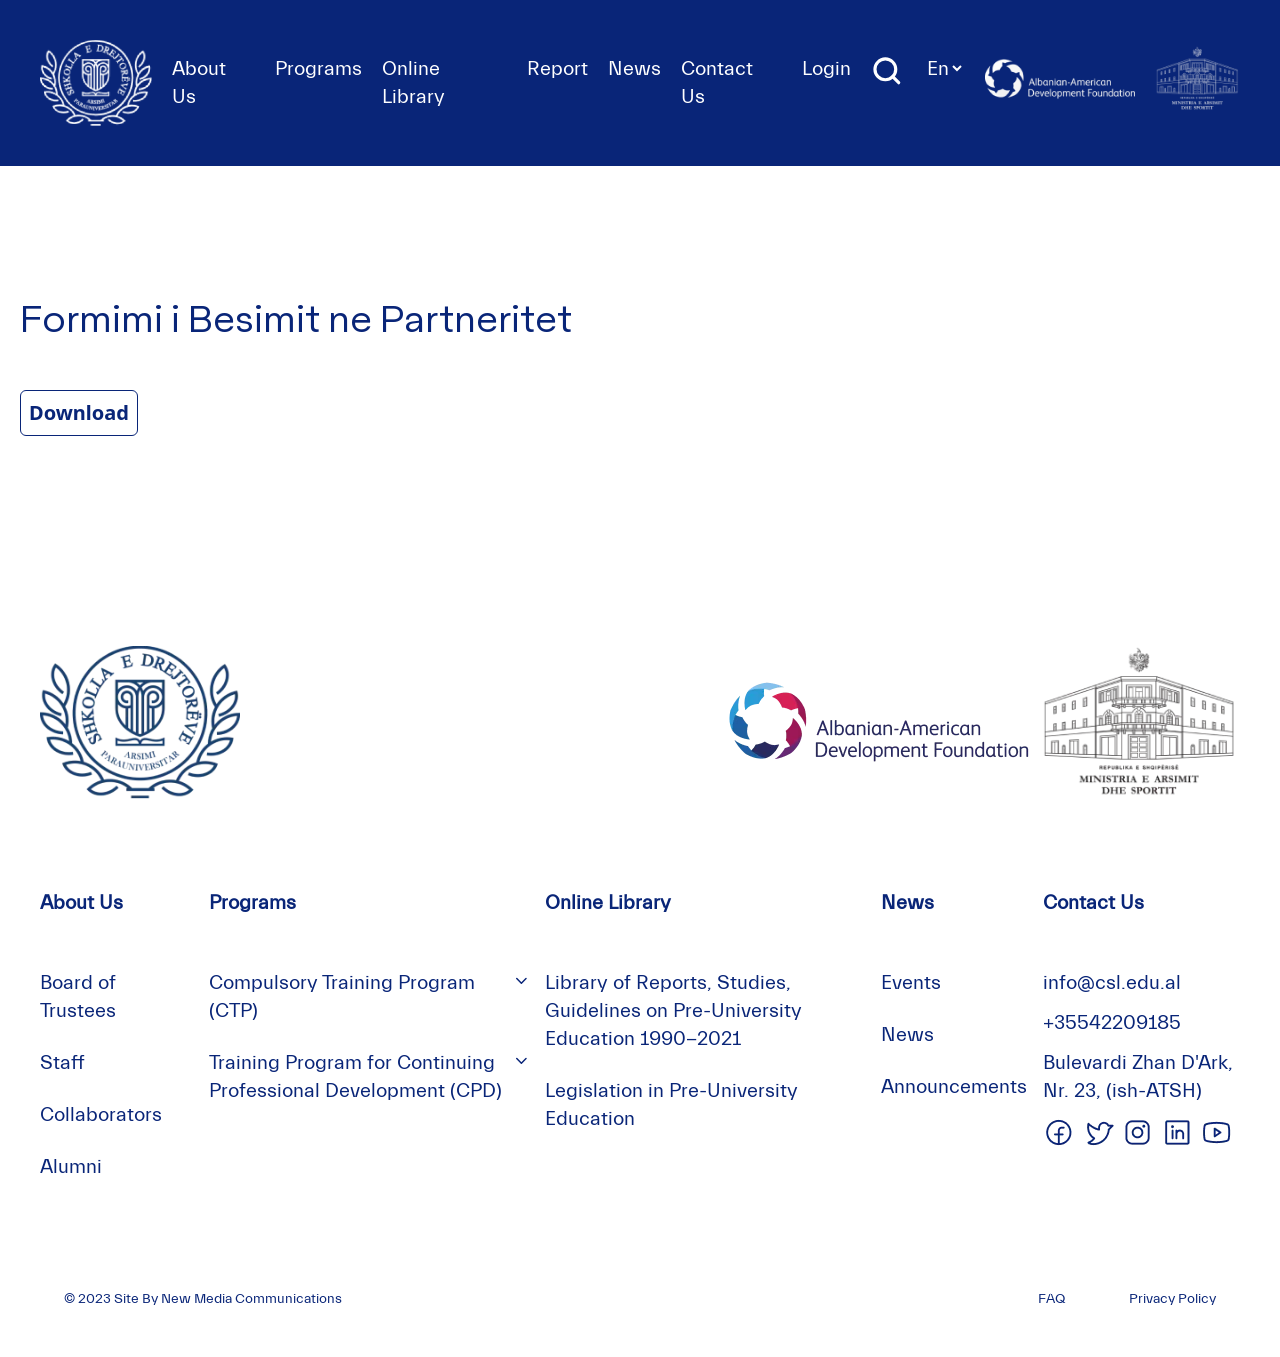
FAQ (1051, 1299)
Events (911, 982)
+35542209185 (1112, 1022)
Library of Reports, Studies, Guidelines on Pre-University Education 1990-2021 (673, 1010)
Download (79, 412)
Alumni (71, 1166)
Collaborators (101, 1114)
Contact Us (1093, 902)
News (634, 68)
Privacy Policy (1172, 1299)
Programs (318, 68)
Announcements (954, 1086)
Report (557, 68)
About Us (81, 902)
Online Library (608, 902)
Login (826, 68)
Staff (62, 1062)
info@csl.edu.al (1112, 982)
